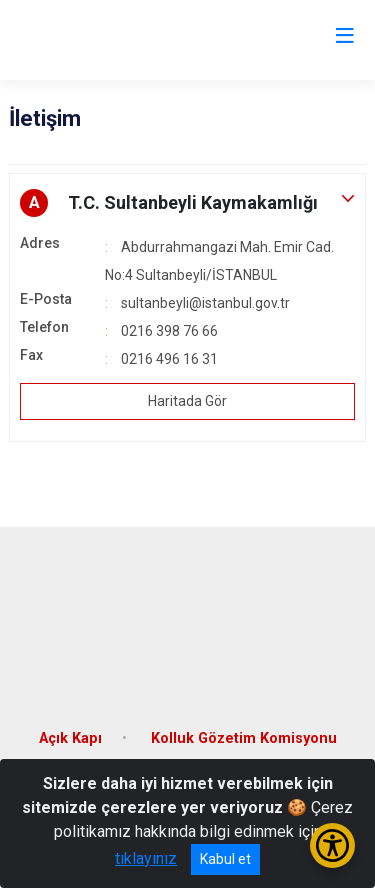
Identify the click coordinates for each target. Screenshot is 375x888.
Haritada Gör (187, 401)
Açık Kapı (70, 738)
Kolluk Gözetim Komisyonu (244, 738)
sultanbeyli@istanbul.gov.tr (205, 303)
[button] (187, 203)
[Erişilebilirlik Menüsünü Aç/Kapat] (332, 845)
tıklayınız (146, 858)
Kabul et (225, 859)
